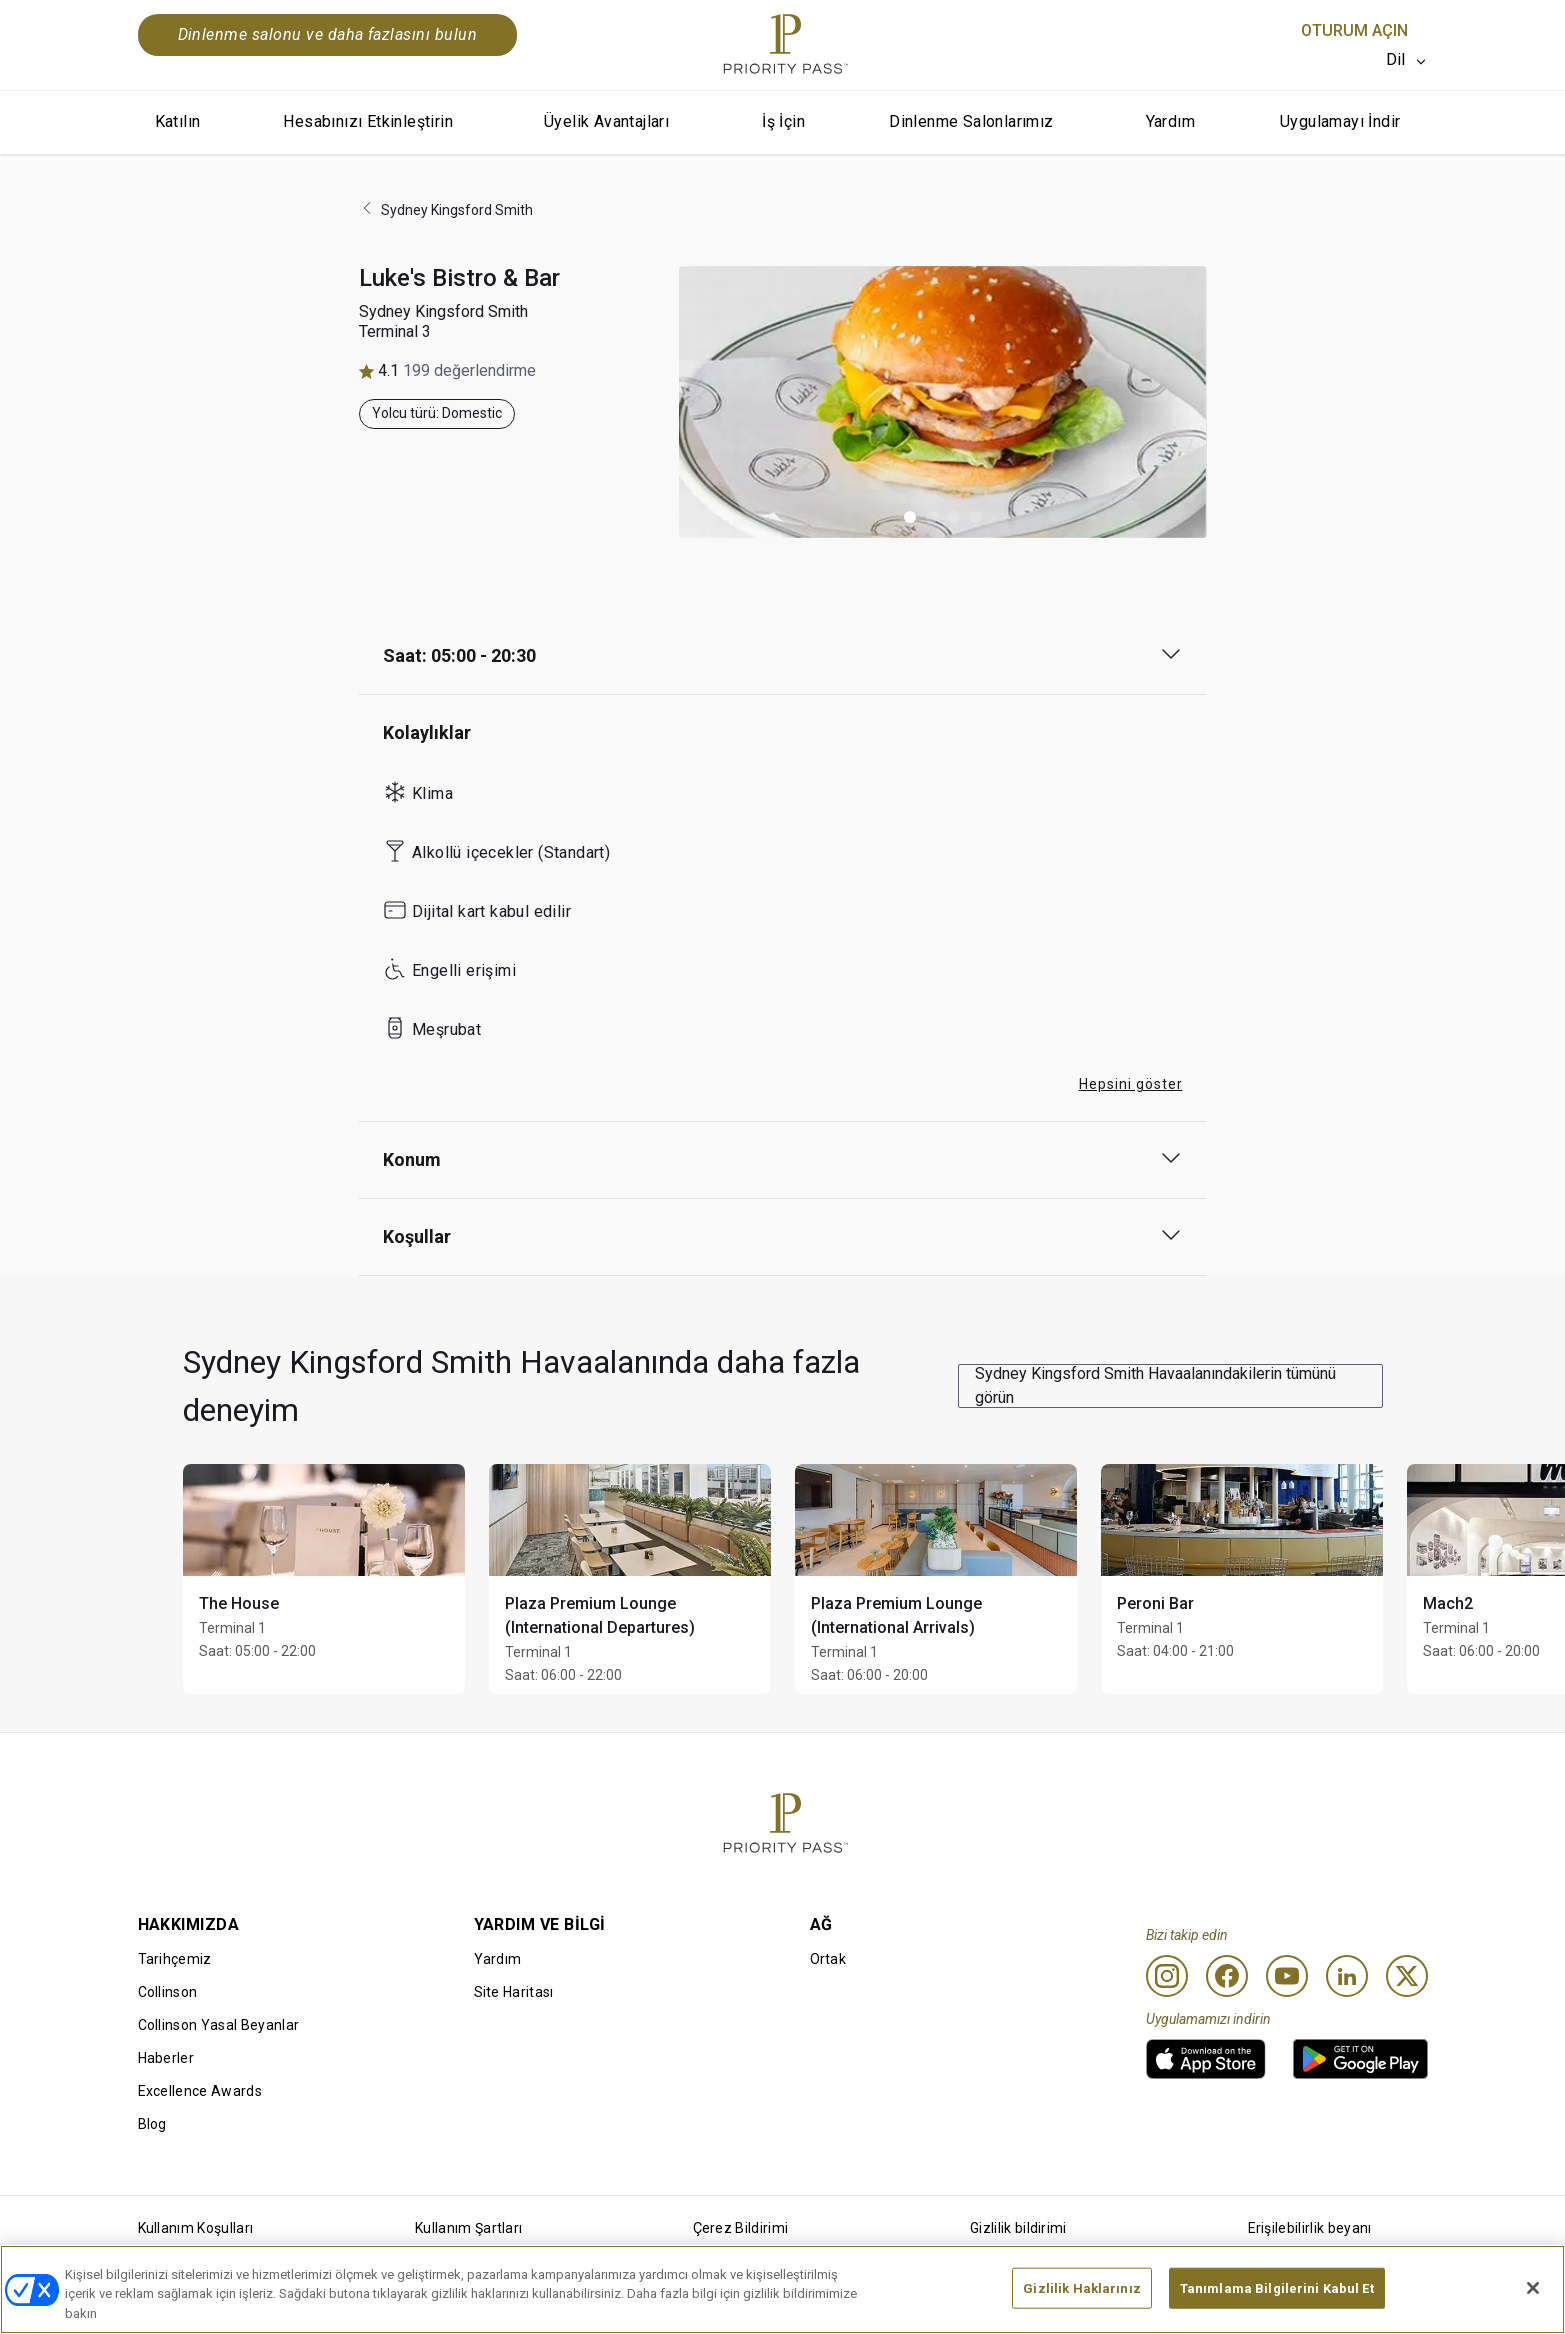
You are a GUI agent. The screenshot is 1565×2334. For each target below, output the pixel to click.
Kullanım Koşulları (196, 2228)
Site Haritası (514, 1992)
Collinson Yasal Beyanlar (219, 2025)
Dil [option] (1396, 59)
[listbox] (1407, 60)
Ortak (828, 1959)
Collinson (168, 1992)
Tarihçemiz (175, 1959)
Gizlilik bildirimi (1018, 2228)
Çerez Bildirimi (741, 2228)
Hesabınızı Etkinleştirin (368, 121)
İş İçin (783, 121)
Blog (152, 2124)
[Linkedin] (1347, 1976)
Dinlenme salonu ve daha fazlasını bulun (328, 34)
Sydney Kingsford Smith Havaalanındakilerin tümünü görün (1155, 1385)
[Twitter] (1407, 1976)
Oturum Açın (1354, 30)
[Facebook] (1227, 1976)
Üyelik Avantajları (606, 121)
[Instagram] (1167, 1976)
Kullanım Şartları (468, 2228)
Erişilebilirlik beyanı (1310, 2228)
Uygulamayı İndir (1340, 121)
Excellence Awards (200, 2091)
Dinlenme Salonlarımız (971, 121)
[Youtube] (1287, 1976)
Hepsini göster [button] (1131, 1084)
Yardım (1170, 121)
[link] (1206, 2059)
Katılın (178, 121)
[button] (910, 517)
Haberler (166, 2058)
